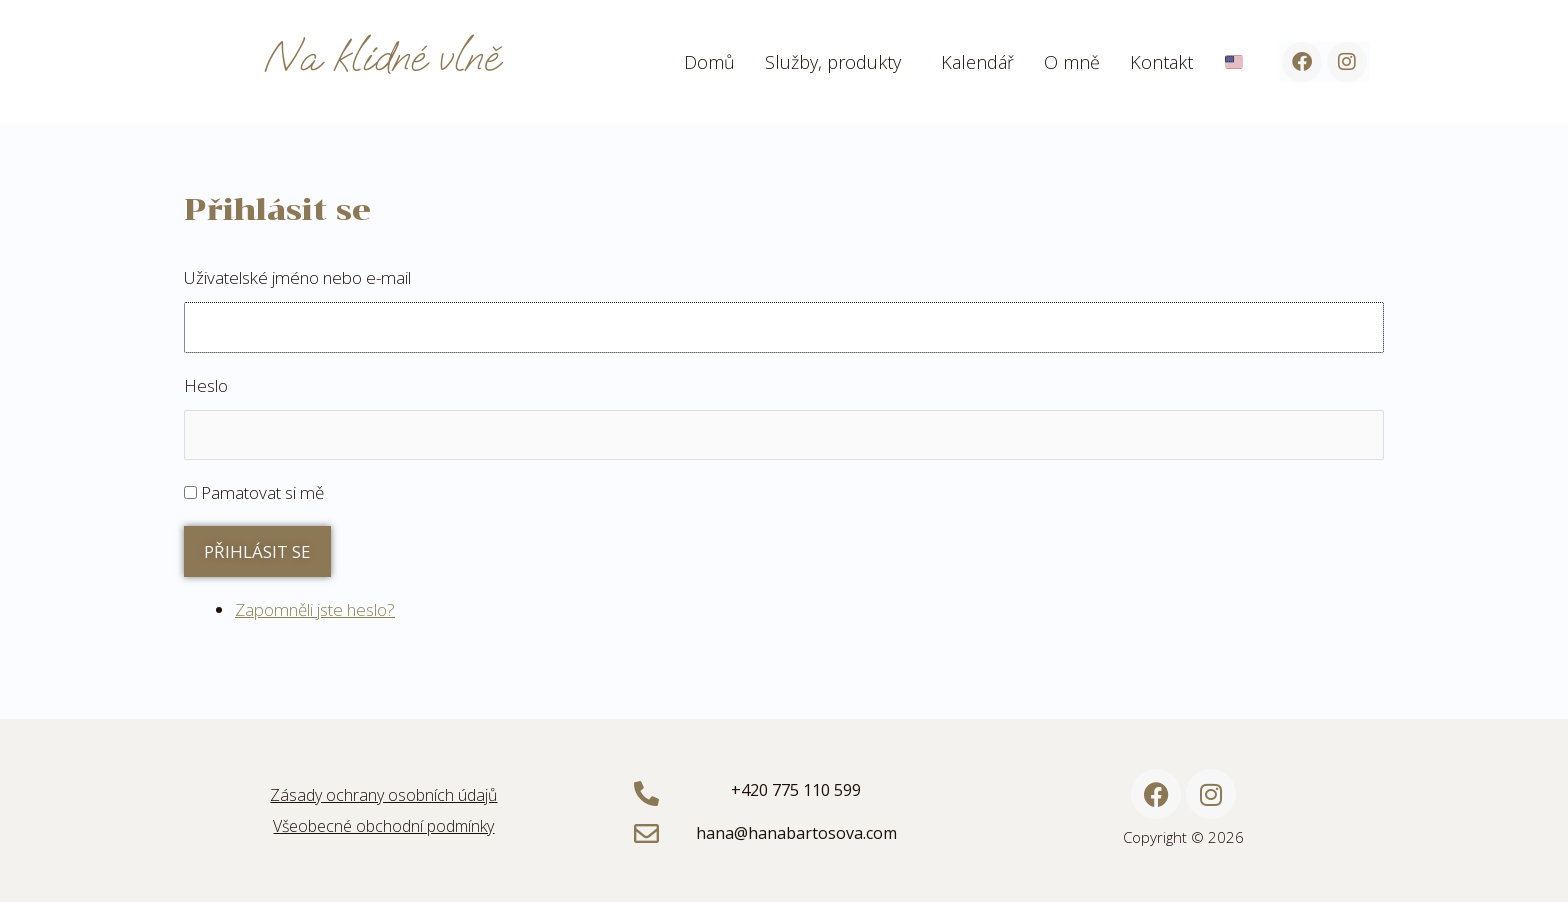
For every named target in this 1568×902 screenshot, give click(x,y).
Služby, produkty (833, 62)
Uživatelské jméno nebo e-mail (297, 277)
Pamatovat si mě (262, 492)
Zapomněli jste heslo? (315, 609)
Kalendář (977, 62)
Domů (709, 62)
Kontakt (1161, 62)
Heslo (206, 385)
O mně (1072, 62)
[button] (838, 62)
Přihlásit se (257, 551)
